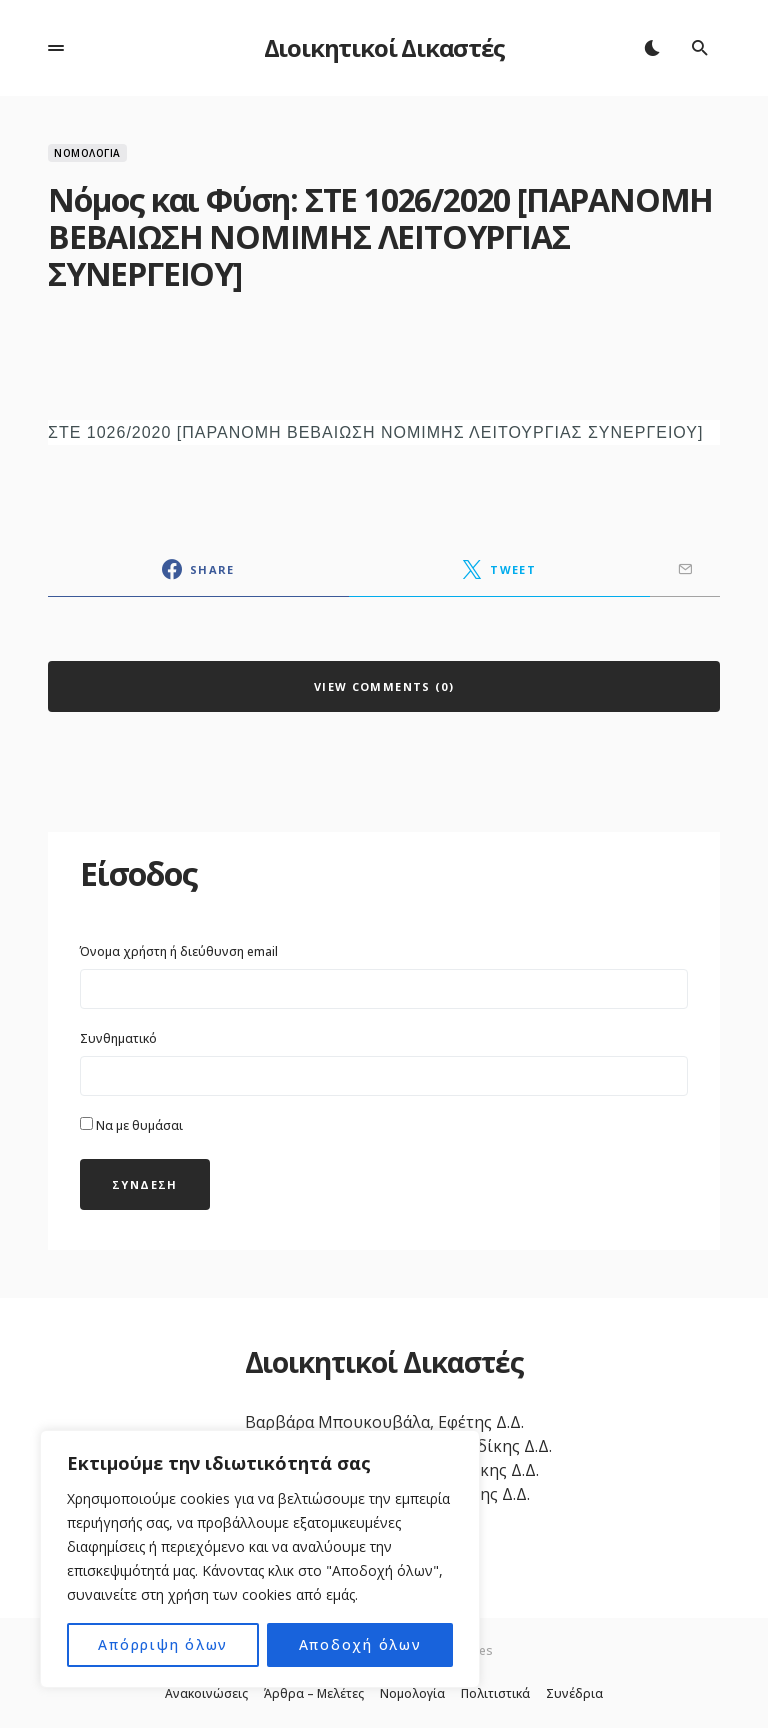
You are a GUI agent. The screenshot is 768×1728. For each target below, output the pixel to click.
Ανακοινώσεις (206, 1694)
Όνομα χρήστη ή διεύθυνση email (179, 951)
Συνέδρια (574, 1694)
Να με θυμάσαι (131, 1125)
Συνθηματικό (118, 1038)
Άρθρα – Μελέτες (314, 1694)
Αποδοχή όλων (360, 1644)
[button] (56, 48)
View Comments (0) (384, 686)
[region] (260, 1559)
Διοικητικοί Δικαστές (384, 47)
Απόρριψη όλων (163, 1644)
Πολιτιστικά (495, 1694)
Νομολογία (87, 153)
